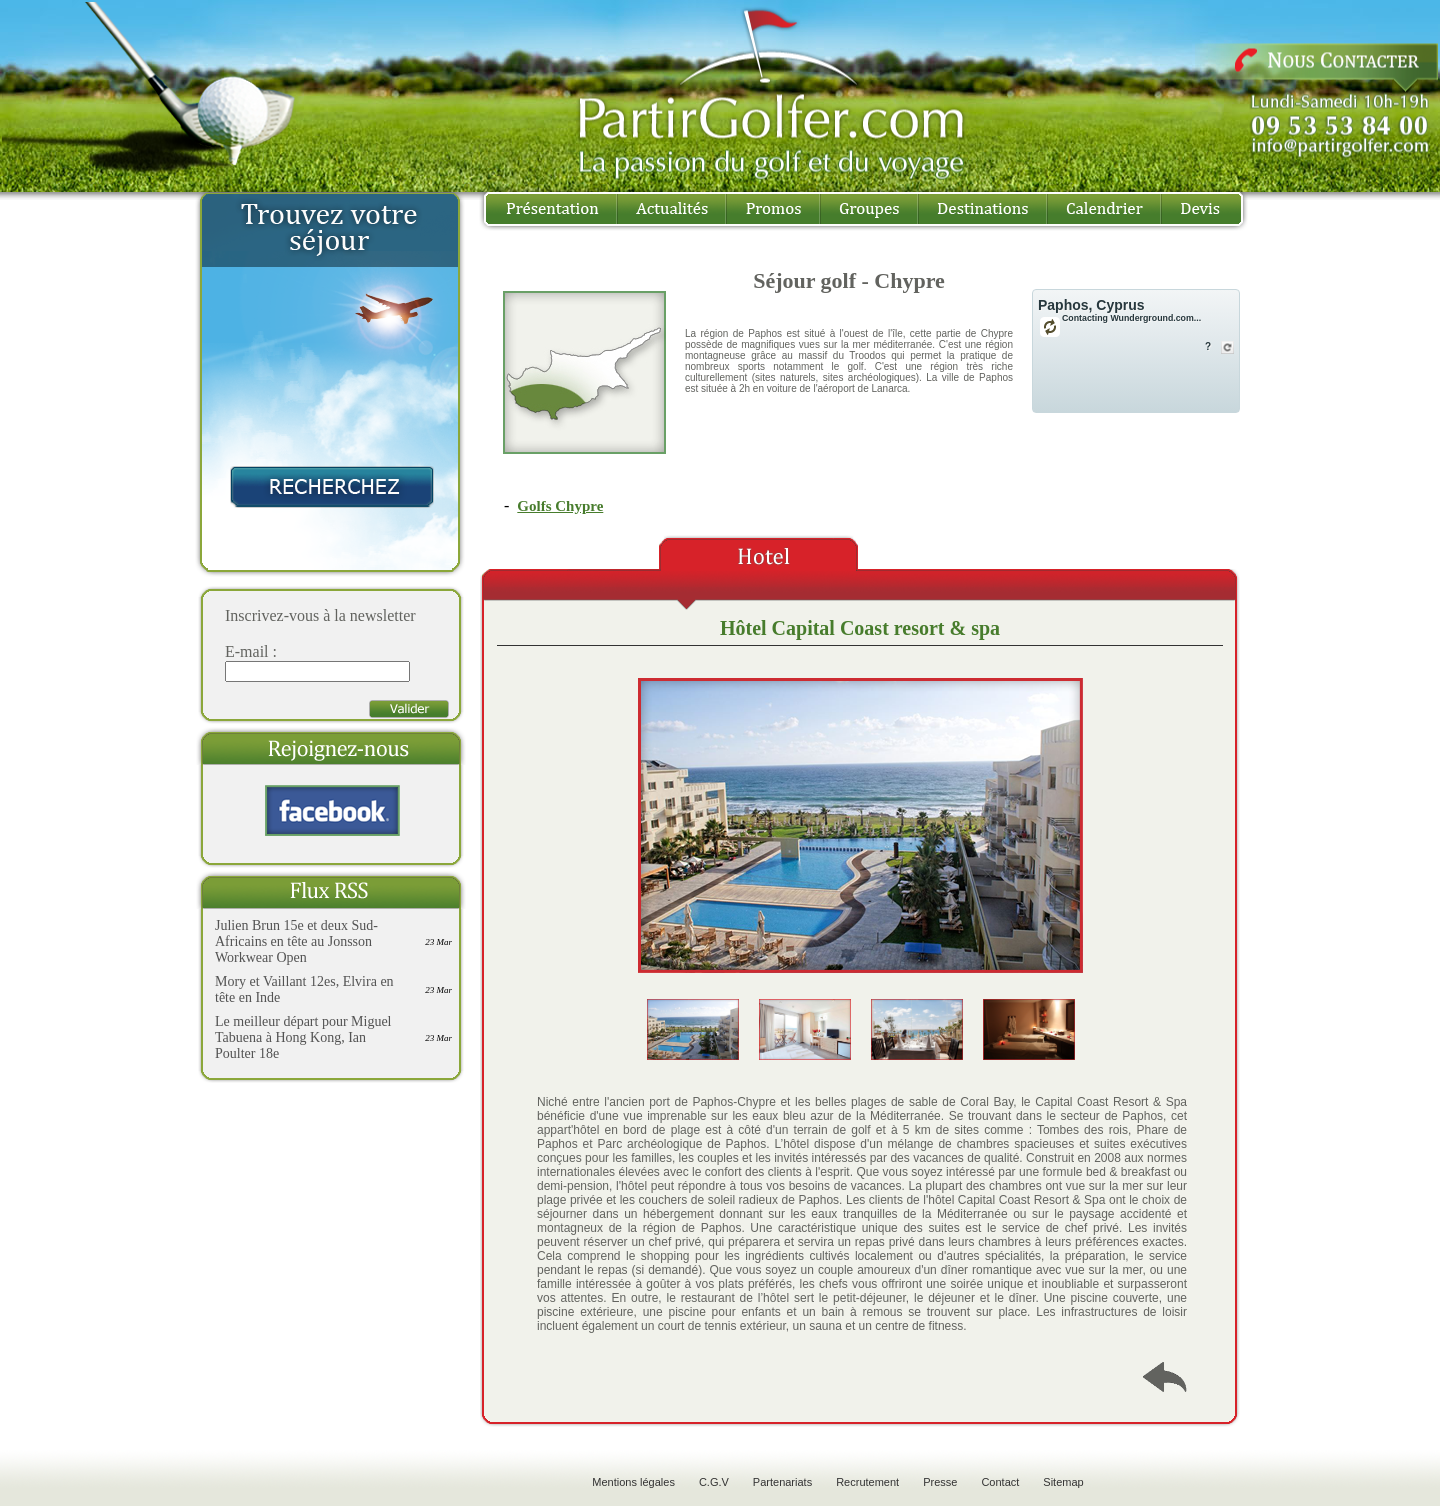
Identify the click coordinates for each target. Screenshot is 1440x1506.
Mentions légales (633, 1482)
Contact (1000, 1482)
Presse (940, 1482)
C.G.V (714, 1482)
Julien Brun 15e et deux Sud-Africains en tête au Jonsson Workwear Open (296, 941)
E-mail (247, 651)
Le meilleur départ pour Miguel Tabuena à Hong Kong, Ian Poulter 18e (303, 1037)
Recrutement (867, 1482)
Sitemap (1063, 1482)
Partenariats (782, 1482)
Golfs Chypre (560, 506)
